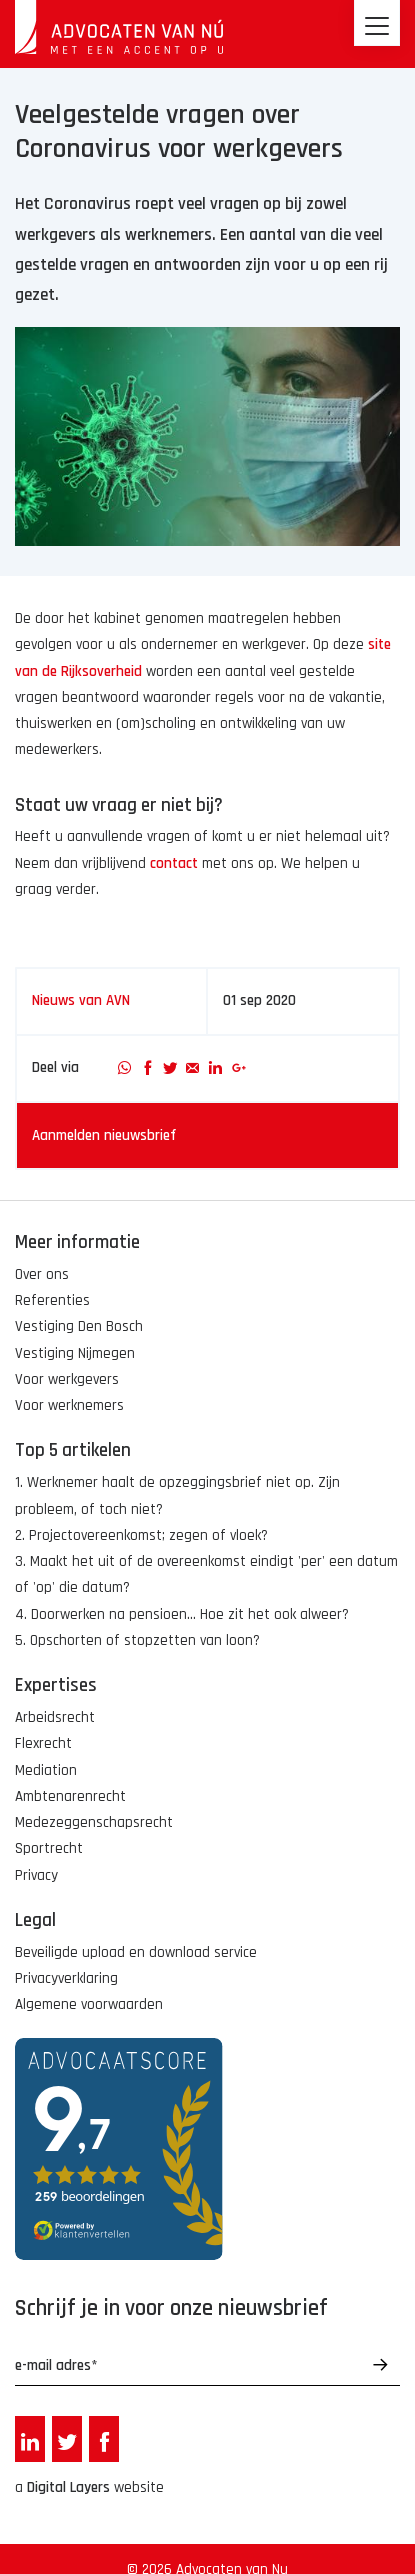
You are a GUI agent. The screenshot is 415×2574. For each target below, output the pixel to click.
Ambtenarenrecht (70, 1796)
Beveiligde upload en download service (136, 1952)
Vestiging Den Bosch (79, 1326)
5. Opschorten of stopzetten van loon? (137, 1640)
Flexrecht (43, 1743)
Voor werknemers (69, 1405)
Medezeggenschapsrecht (94, 1822)
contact (174, 863)
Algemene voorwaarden (89, 2004)
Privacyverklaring (66, 1978)
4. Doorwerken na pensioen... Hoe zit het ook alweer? (182, 1614)
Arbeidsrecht (55, 1717)
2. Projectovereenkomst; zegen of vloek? (141, 1535)
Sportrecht (49, 1848)
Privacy (36, 1875)
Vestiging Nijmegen (75, 1353)
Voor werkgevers (67, 1379)
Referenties (52, 1300)
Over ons (42, 1274)
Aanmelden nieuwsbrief (104, 1135)
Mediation (46, 1770)
